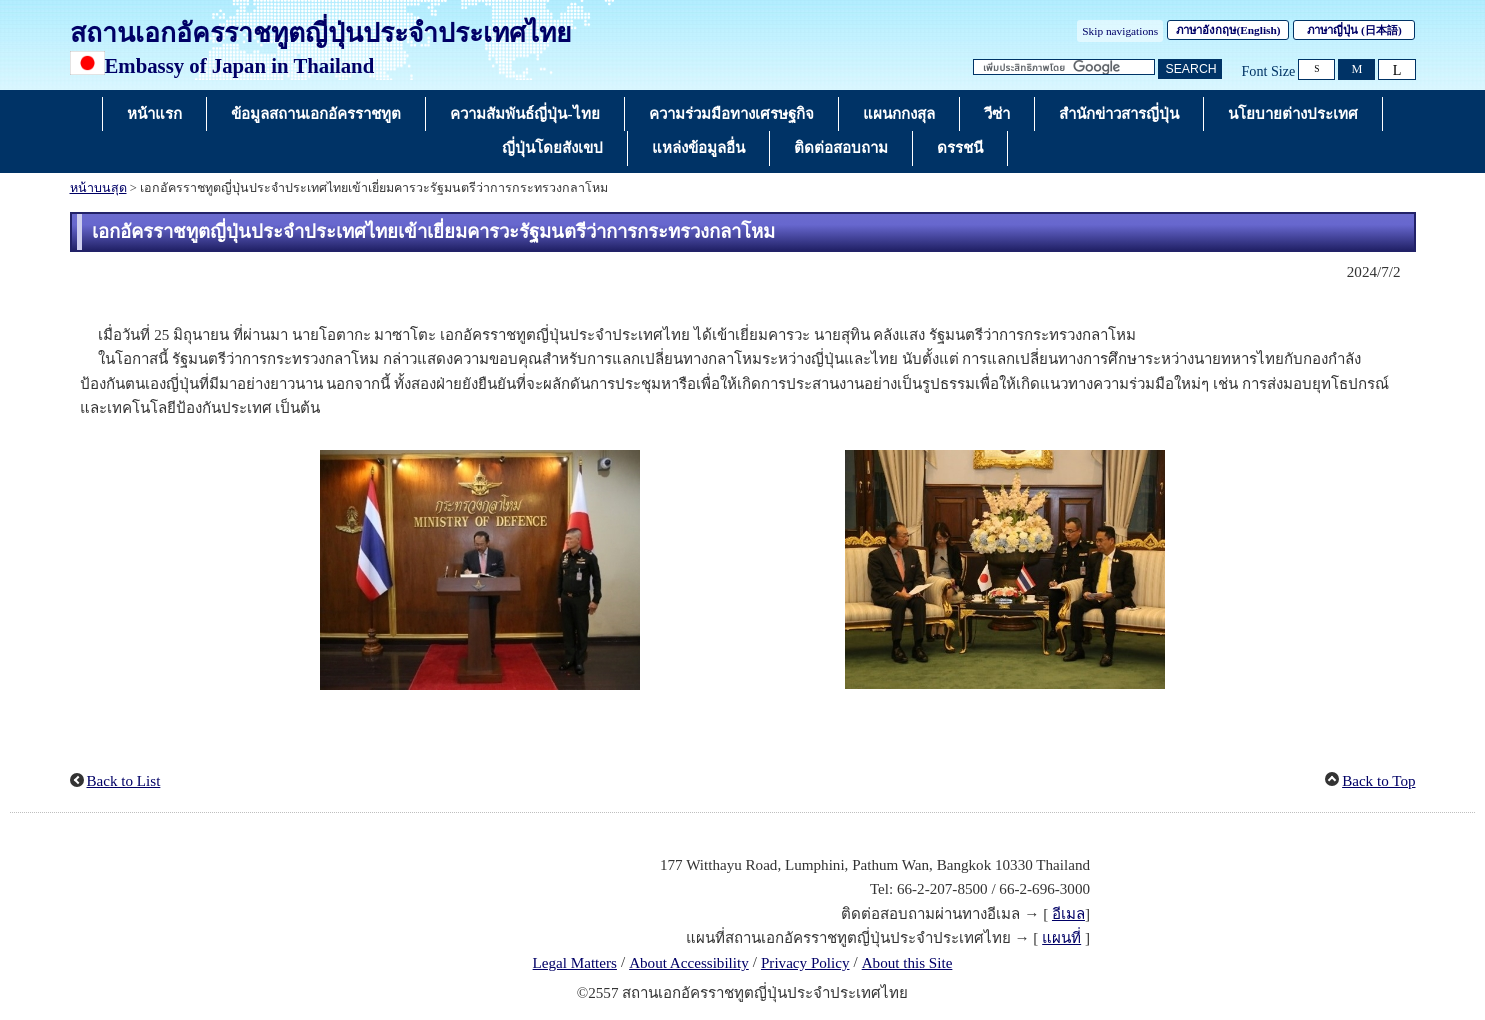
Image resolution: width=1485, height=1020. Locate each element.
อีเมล (1068, 914)
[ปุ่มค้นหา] (1190, 69)
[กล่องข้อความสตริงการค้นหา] (1064, 67)
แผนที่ (1061, 938)
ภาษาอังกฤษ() (1228, 30)
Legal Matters (575, 963)
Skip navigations (1120, 31)
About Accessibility (689, 963)
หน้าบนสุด (98, 188)
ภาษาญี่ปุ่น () (1354, 30)
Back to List (124, 781)
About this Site (907, 963)
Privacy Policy (805, 963)
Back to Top (1378, 781)
